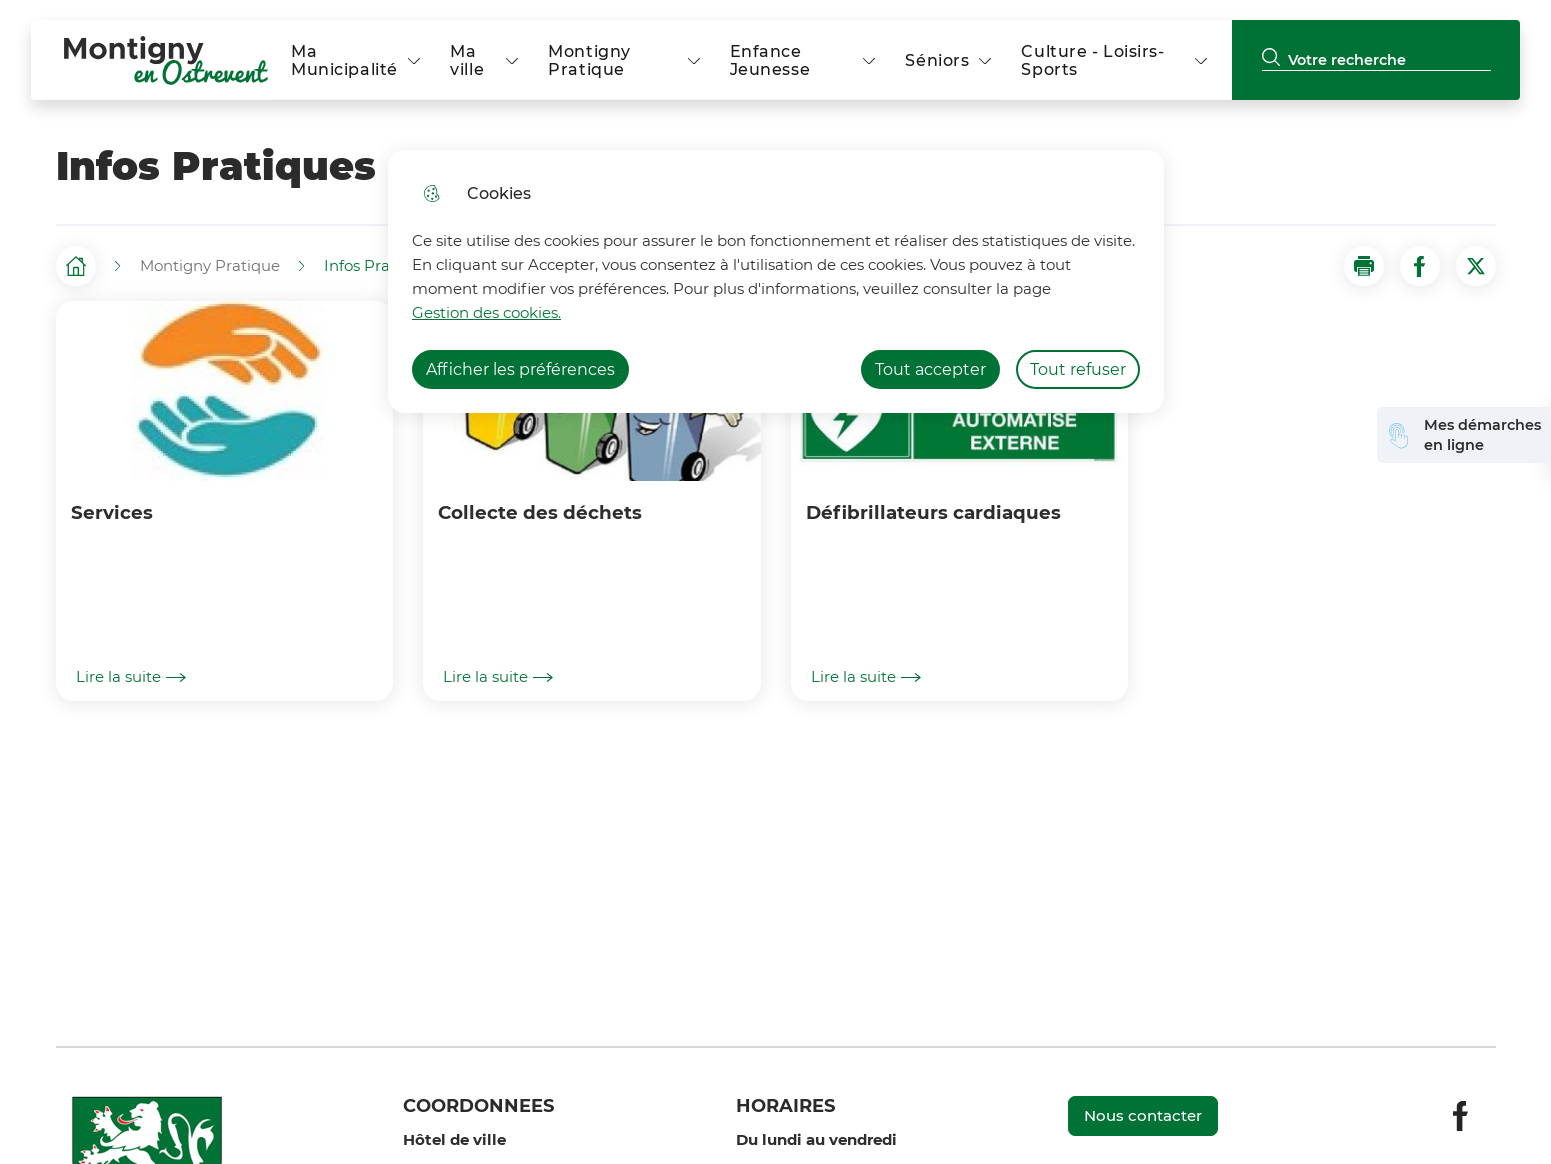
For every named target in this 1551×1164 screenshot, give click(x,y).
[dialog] (776, 281)
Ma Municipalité (344, 60)
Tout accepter (930, 369)
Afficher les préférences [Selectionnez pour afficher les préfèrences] (520, 369)
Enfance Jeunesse (770, 60)
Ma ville (467, 60)
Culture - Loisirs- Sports (1092, 60)
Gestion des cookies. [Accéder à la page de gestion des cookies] (486, 312)
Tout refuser (1078, 369)
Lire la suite (131, 677)
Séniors (937, 60)
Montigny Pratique (589, 60)
